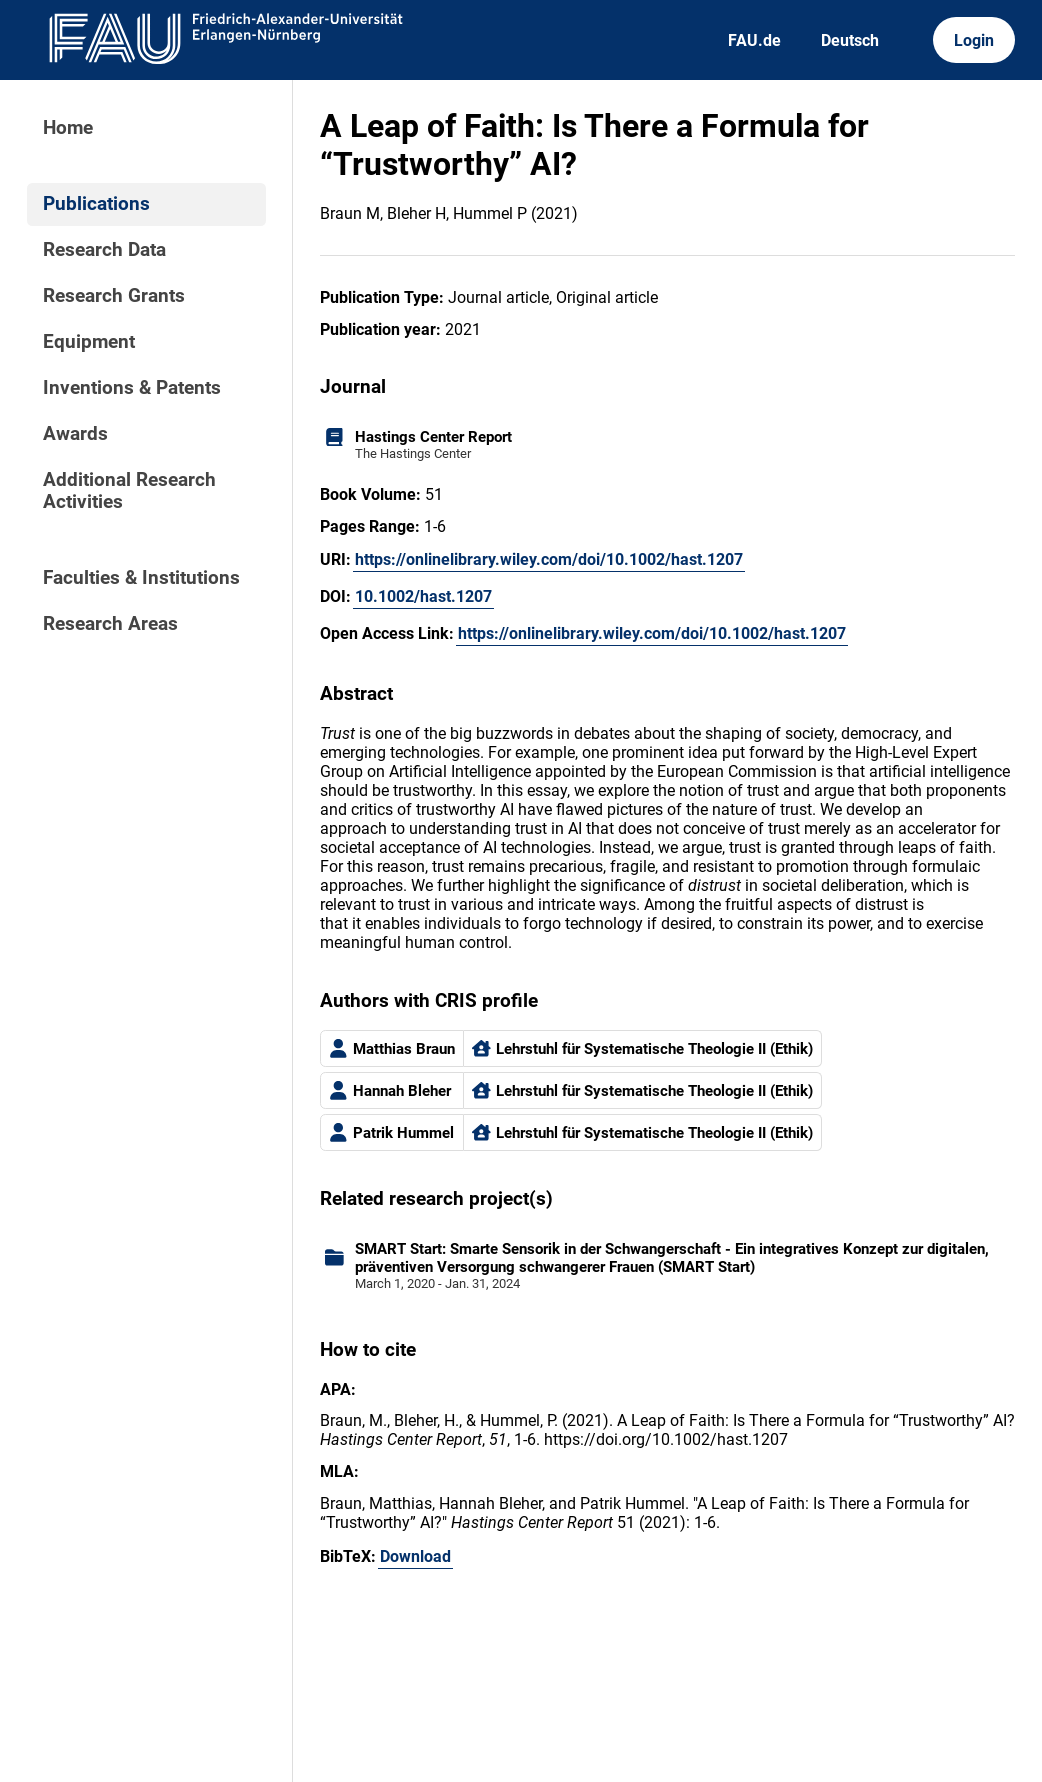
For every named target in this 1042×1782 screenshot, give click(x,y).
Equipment (89, 342)
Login (974, 40)
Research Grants (114, 296)
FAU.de (754, 40)
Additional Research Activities (129, 491)
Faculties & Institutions (141, 578)
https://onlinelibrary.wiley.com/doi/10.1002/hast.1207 (549, 559)
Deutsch (850, 40)
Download (415, 1556)
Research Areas (110, 624)
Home (68, 128)
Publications (96, 204)
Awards (75, 434)
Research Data (104, 250)
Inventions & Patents (132, 388)
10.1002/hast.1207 (423, 596)
